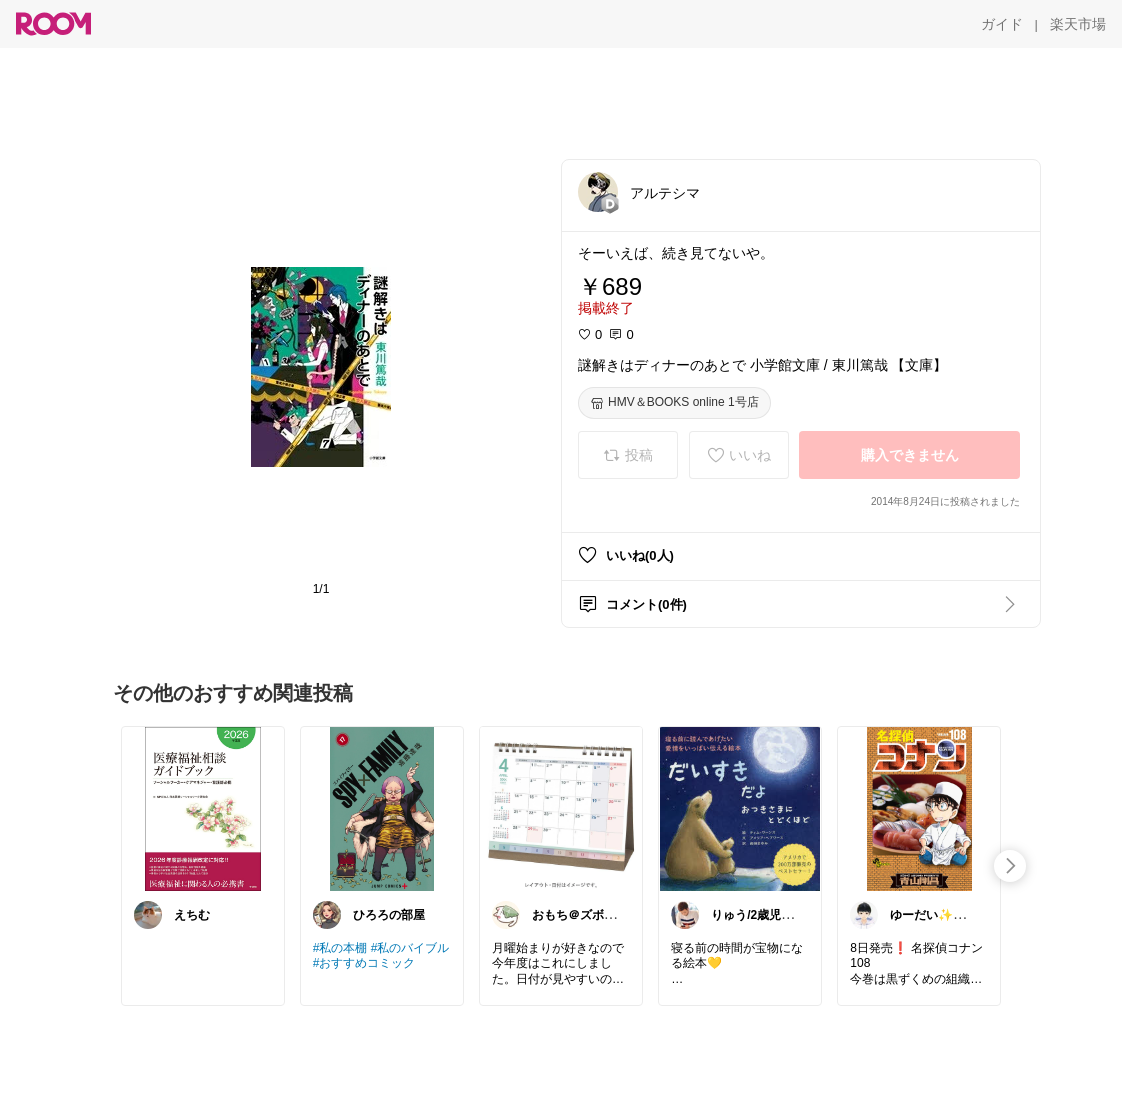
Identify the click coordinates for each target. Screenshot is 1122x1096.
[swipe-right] (1010, 866)
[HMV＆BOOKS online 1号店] (674, 403)
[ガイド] (1002, 24)
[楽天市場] (1078, 24)
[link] (203, 808)
